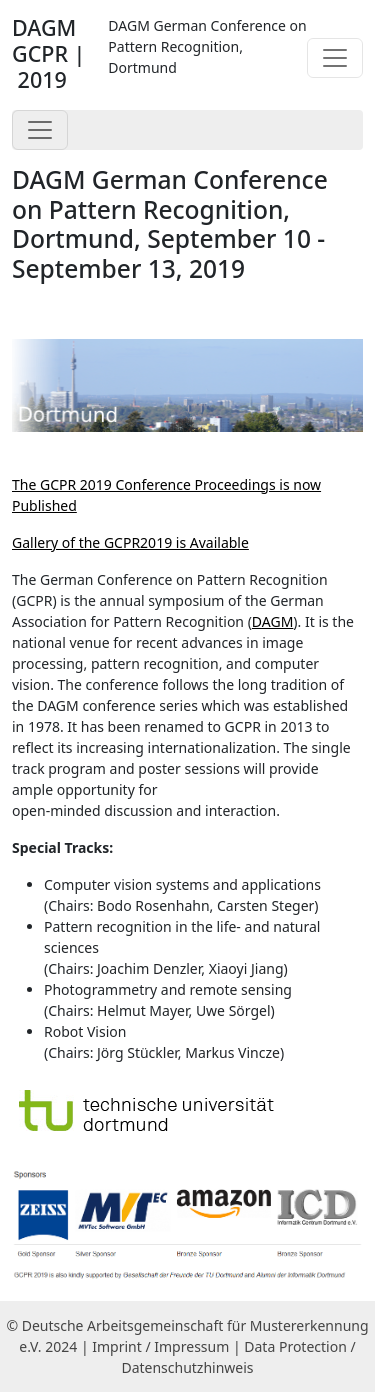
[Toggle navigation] (335, 58)
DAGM (273, 621)
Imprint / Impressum (160, 1346)
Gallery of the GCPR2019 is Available (130, 542)
